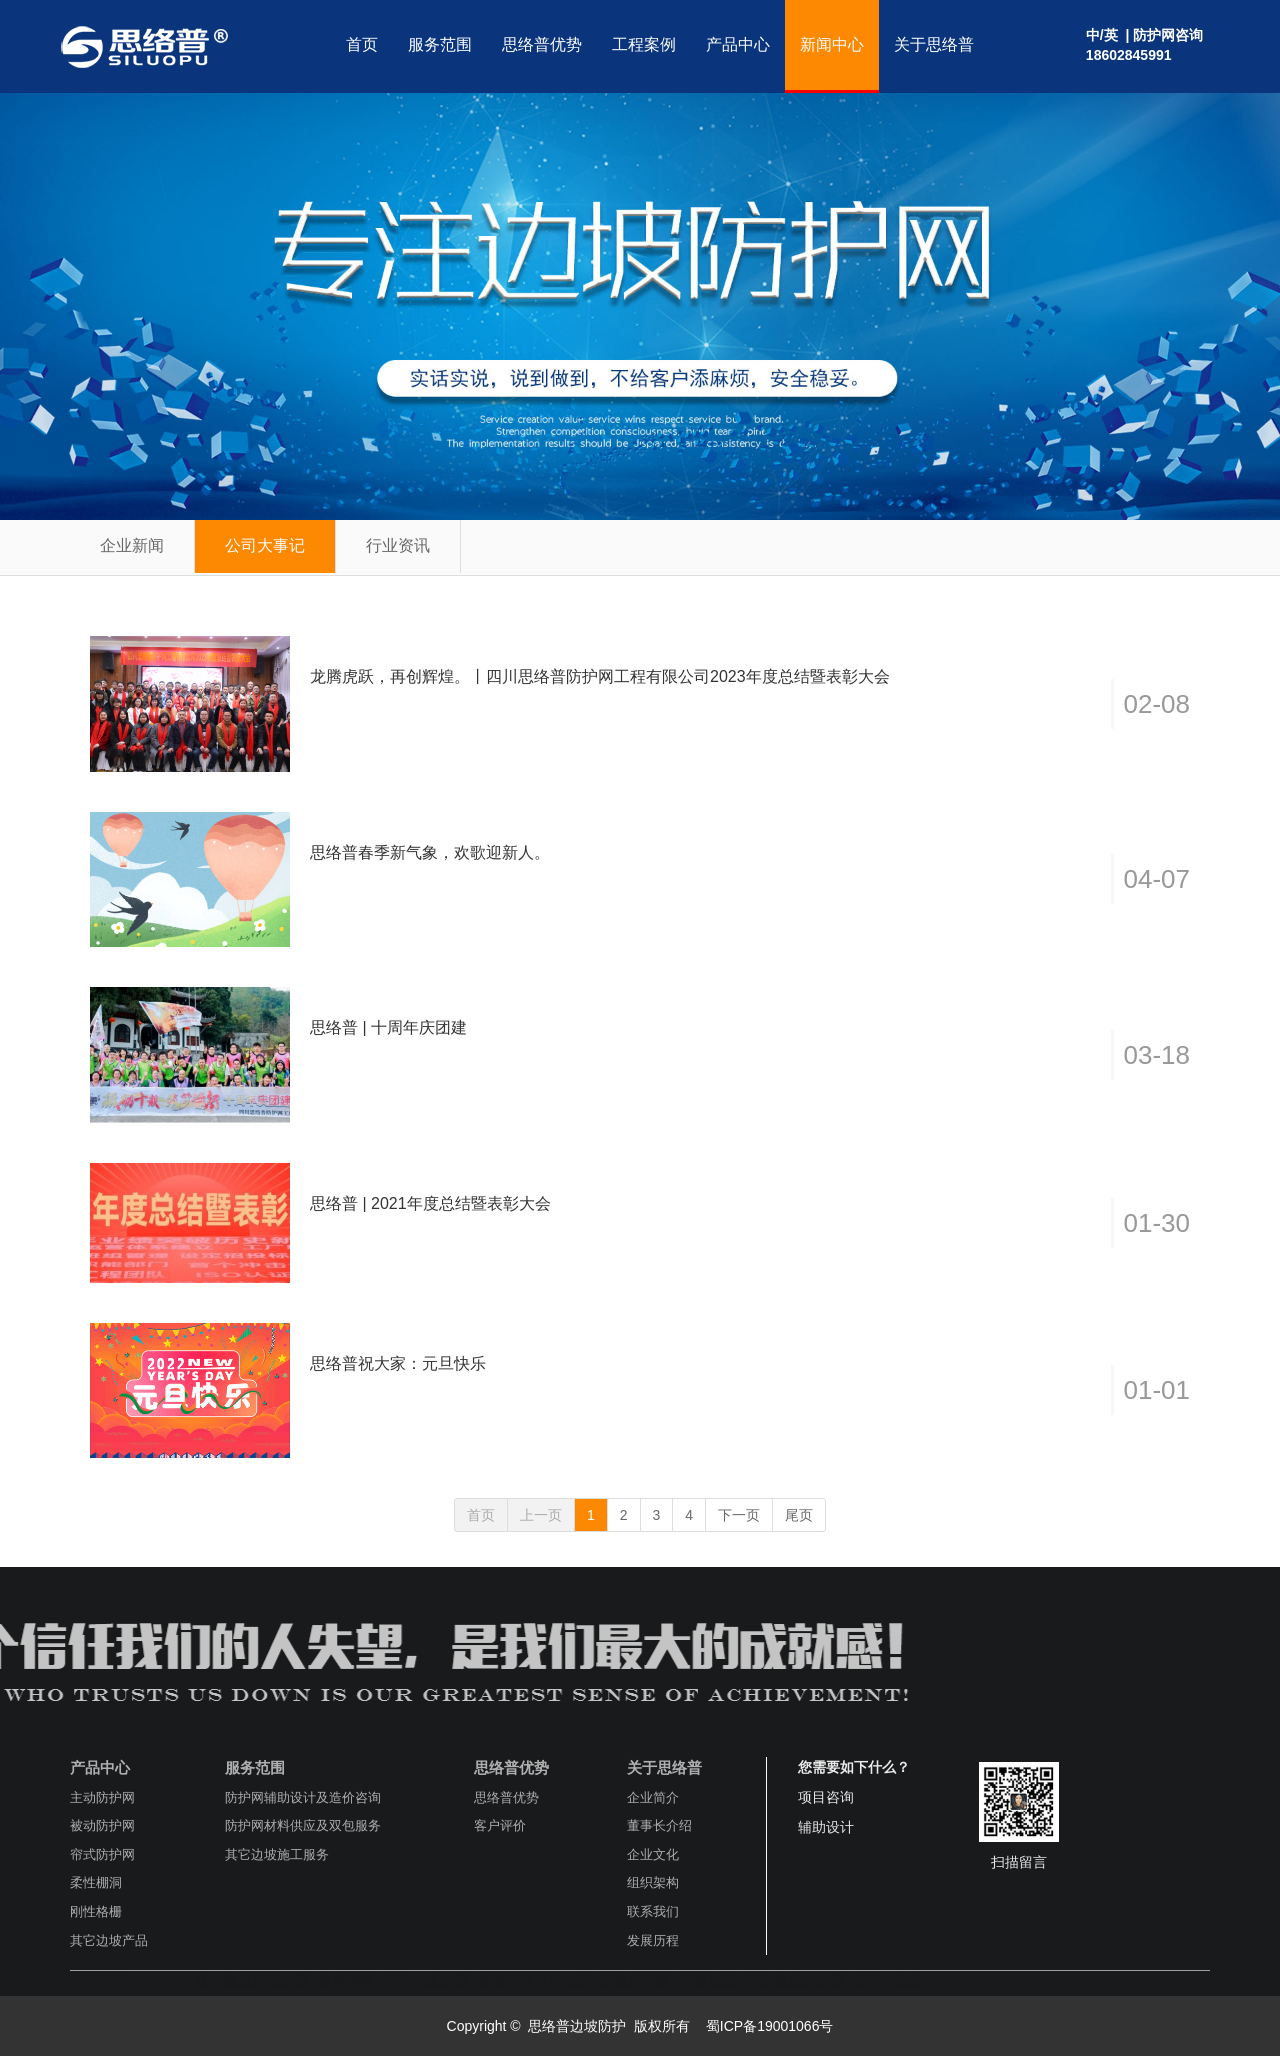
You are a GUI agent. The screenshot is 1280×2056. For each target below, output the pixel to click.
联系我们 (653, 1911)
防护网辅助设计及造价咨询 (303, 1797)
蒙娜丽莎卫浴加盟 (534, 1981)
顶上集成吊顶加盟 (252, 1981)
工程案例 (644, 44)
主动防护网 (102, 1797)
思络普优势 (542, 44)
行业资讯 (398, 545)
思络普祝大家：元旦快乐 (398, 1363)
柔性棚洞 (96, 1882)
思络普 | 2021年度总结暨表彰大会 (430, 1203)
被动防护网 (102, 1825)
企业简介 (653, 1797)
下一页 (739, 1515)
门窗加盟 (708, 1981)
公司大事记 (265, 545)
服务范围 (440, 44)
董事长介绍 (659, 1825)
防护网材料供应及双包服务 (303, 1825)
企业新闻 (132, 545)
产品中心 (738, 44)
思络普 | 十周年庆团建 (388, 1027)
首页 (362, 44)
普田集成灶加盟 (795, 1981)
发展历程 (653, 1940)
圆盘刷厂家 (635, 1981)
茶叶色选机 (889, 1981)
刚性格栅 (96, 1911)
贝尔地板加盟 (426, 1981)
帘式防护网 (102, 1854)
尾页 (799, 1515)
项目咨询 (826, 1797)
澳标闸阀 (346, 1981)
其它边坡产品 (109, 1940)
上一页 (541, 1515)
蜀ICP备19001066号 (768, 2026)
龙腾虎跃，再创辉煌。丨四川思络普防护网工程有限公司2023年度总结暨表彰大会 (600, 676)
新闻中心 (832, 44)
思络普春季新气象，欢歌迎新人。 (430, 852)
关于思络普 (934, 44)
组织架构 (653, 1882)
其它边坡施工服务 (277, 1854)
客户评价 (500, 1825)
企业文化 (653, 1854)
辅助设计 (826, 1827)
